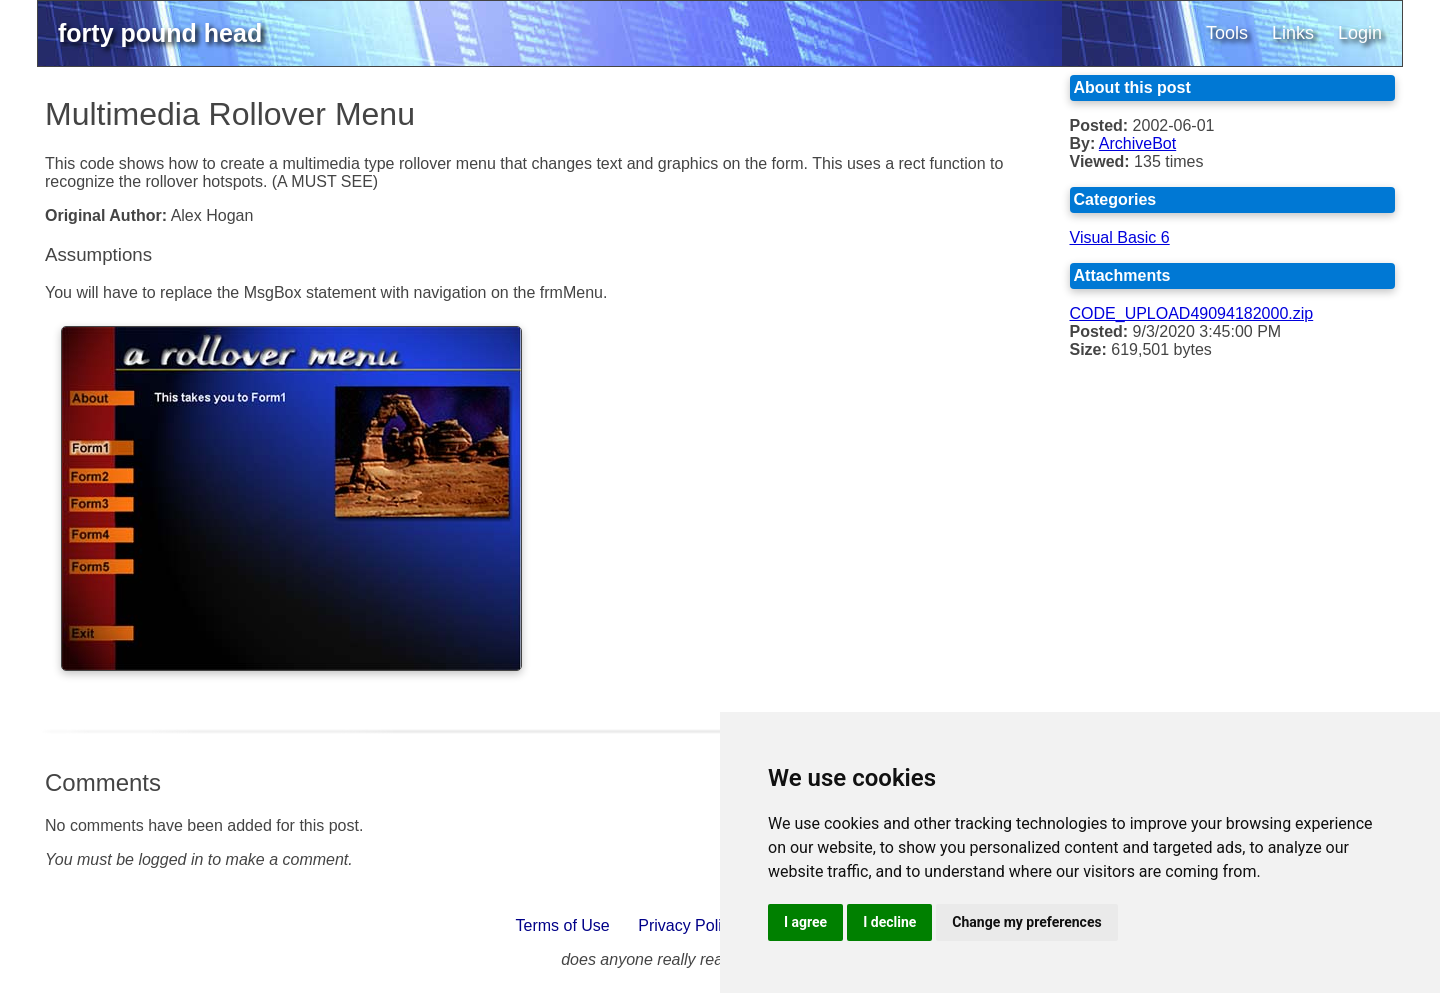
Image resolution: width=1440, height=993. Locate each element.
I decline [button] (889, 922)
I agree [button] (805, 922)
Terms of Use (563, 925)
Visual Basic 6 (1120, 237)
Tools (1227, 33)
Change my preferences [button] (1026, 922)
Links (1293, 33)
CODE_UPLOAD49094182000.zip (1192, 313)
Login (1360, 33)
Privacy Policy (688, 925)
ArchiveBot (1137, 143)
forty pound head (160, 33)
